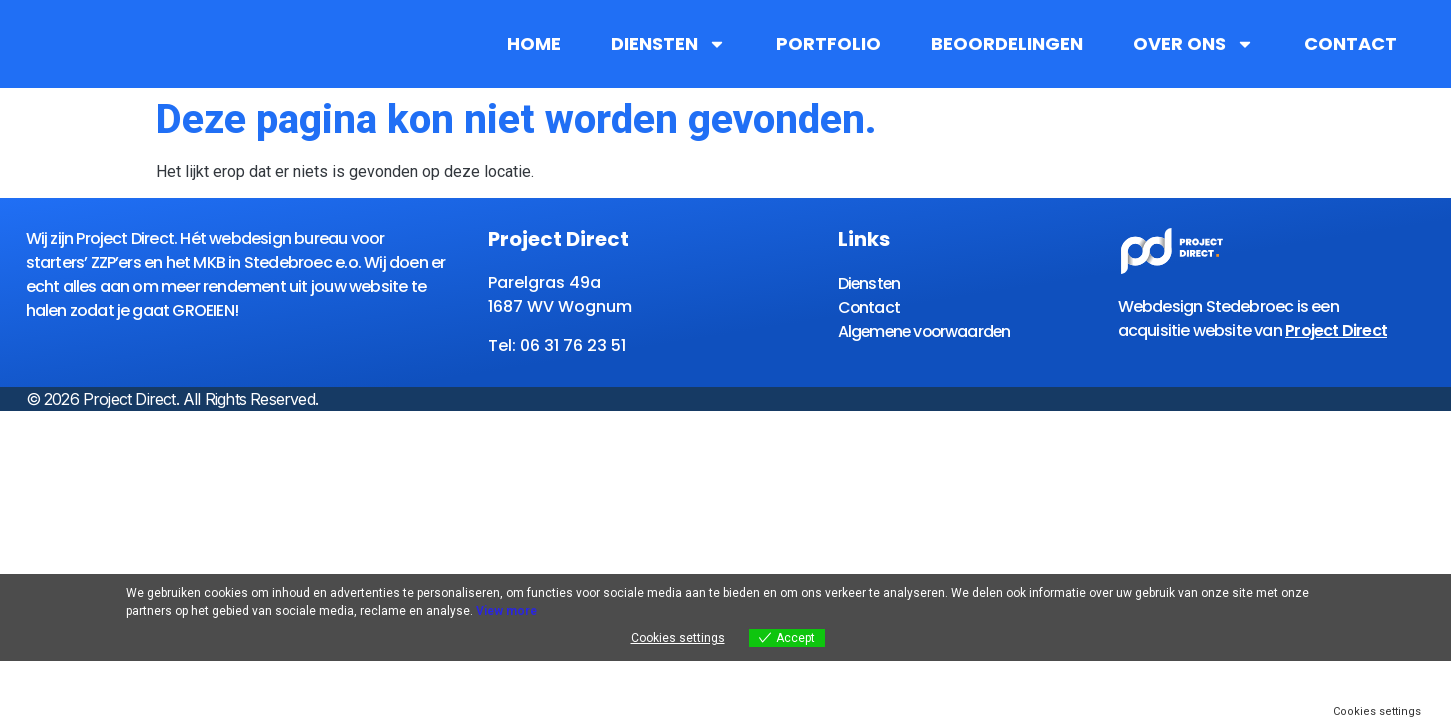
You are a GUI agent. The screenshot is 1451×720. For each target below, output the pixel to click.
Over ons (1193, 44)
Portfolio (828, 44)
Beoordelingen (1007, 44)
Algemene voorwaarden (927, 330)
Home (534, 44)
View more (506, 611)
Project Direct (1336, 330)
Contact (1350, 44)
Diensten (668, 44)
